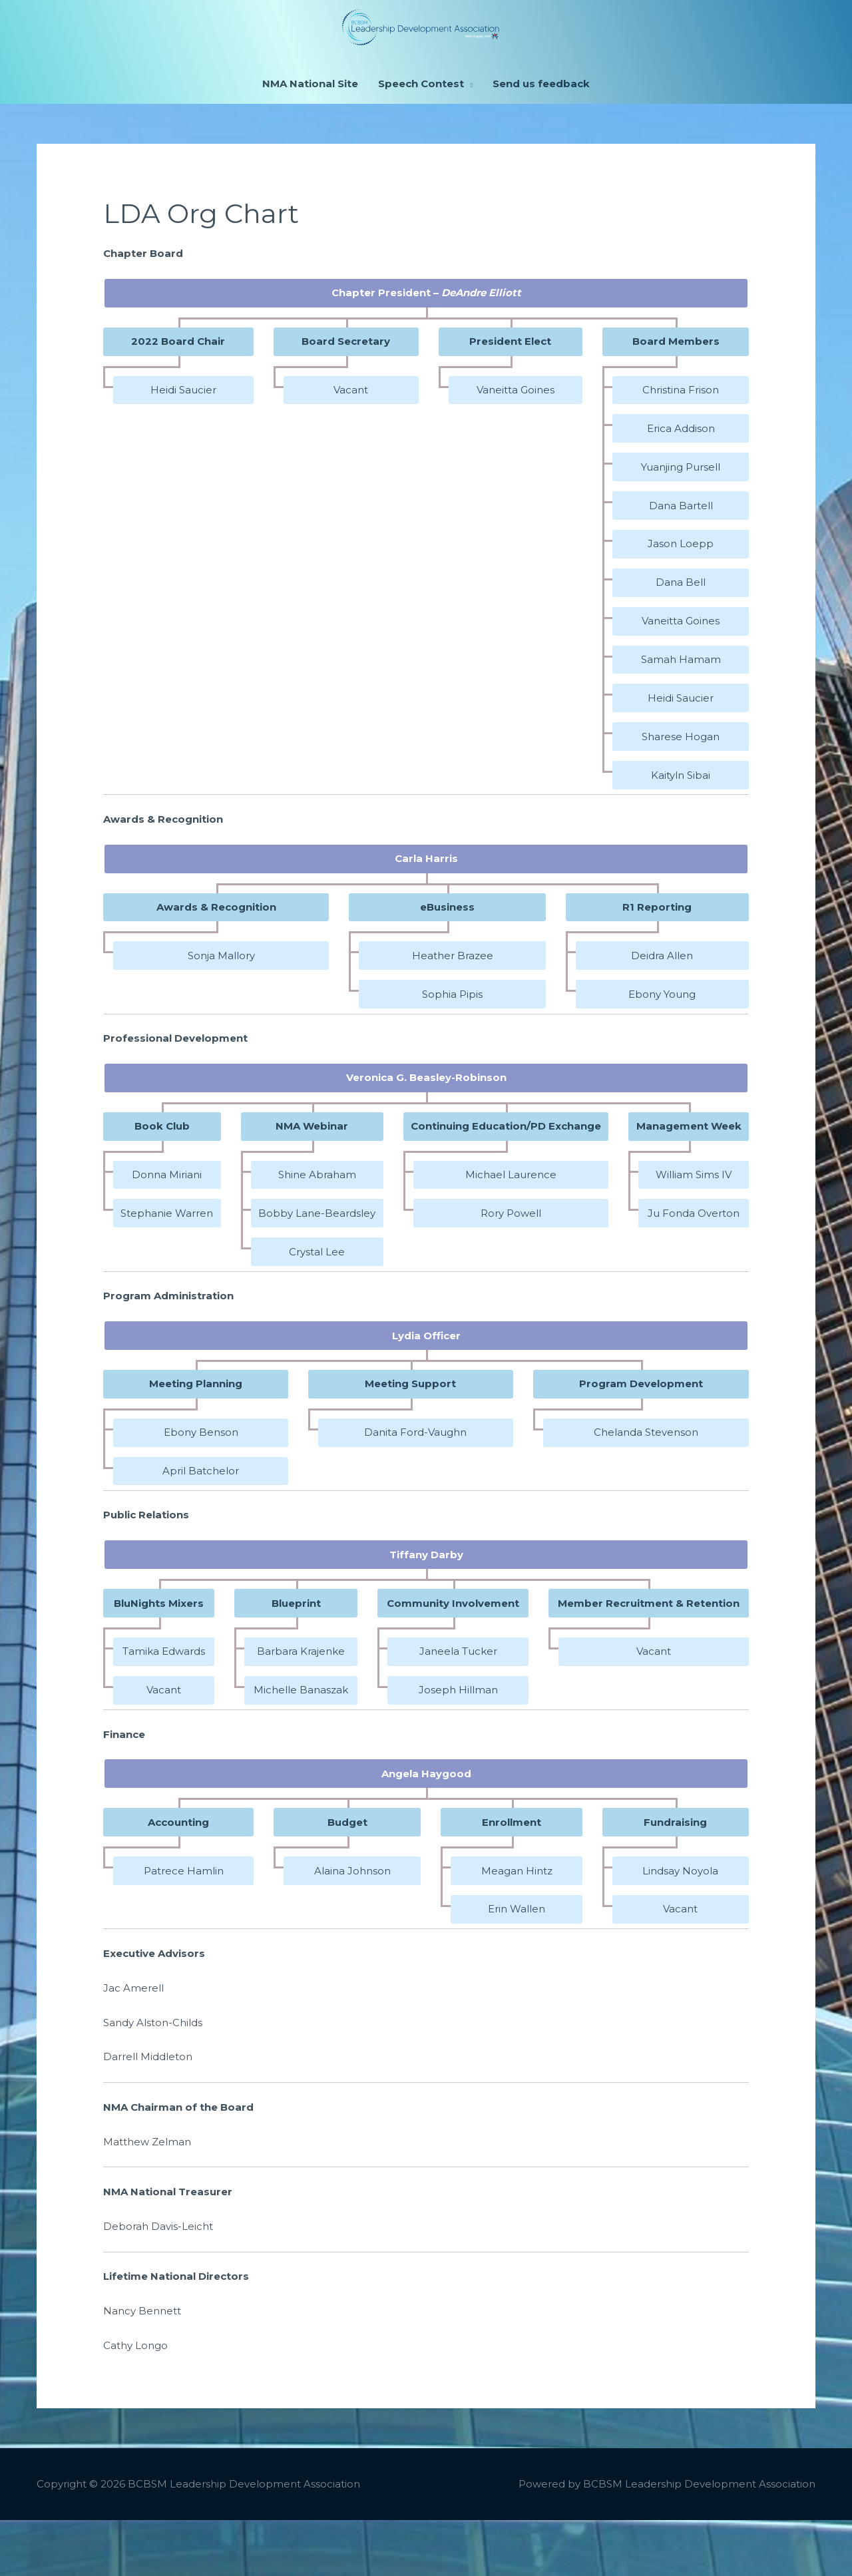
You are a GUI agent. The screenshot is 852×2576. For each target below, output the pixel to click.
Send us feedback (541, 140)
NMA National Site (310, 140)
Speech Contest (421, 140)
